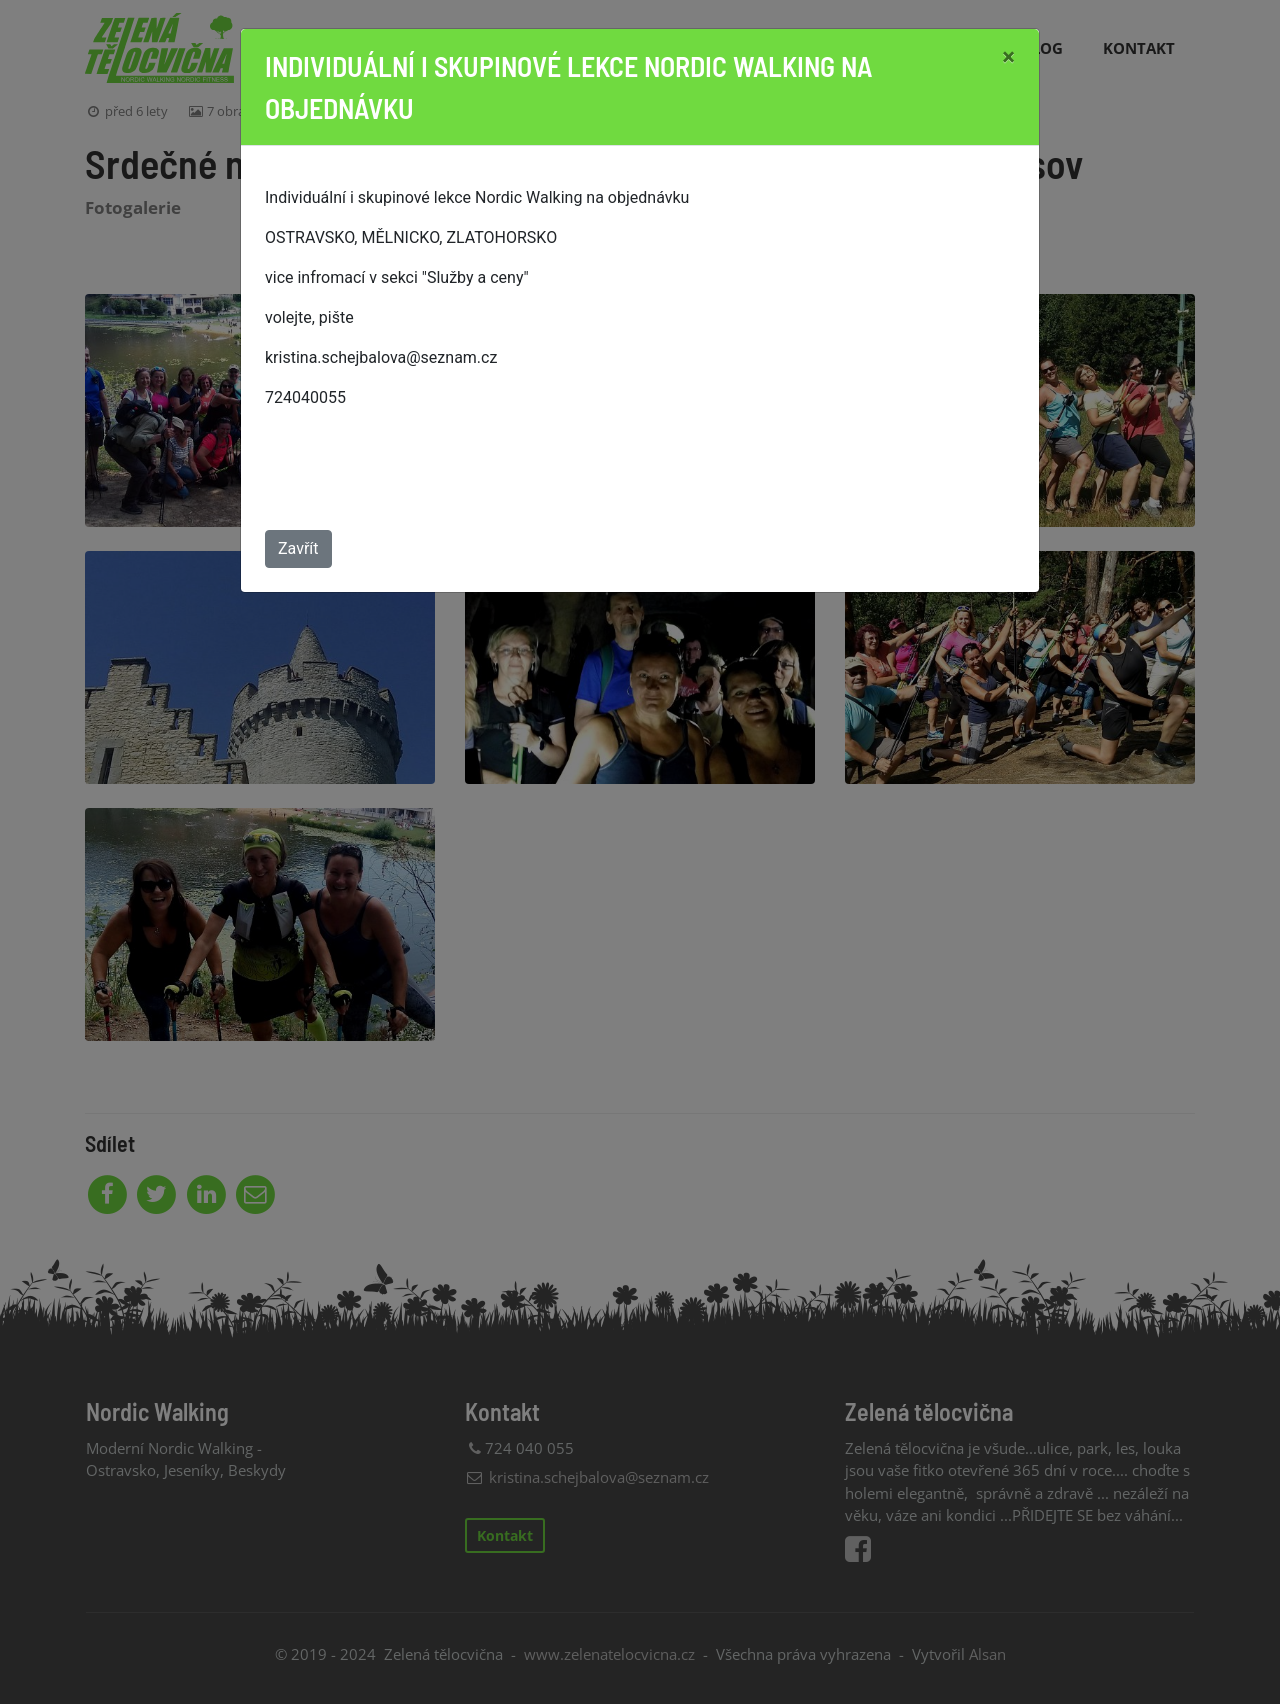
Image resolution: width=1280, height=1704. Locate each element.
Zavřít (298, 548)
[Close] (1008, 57)
